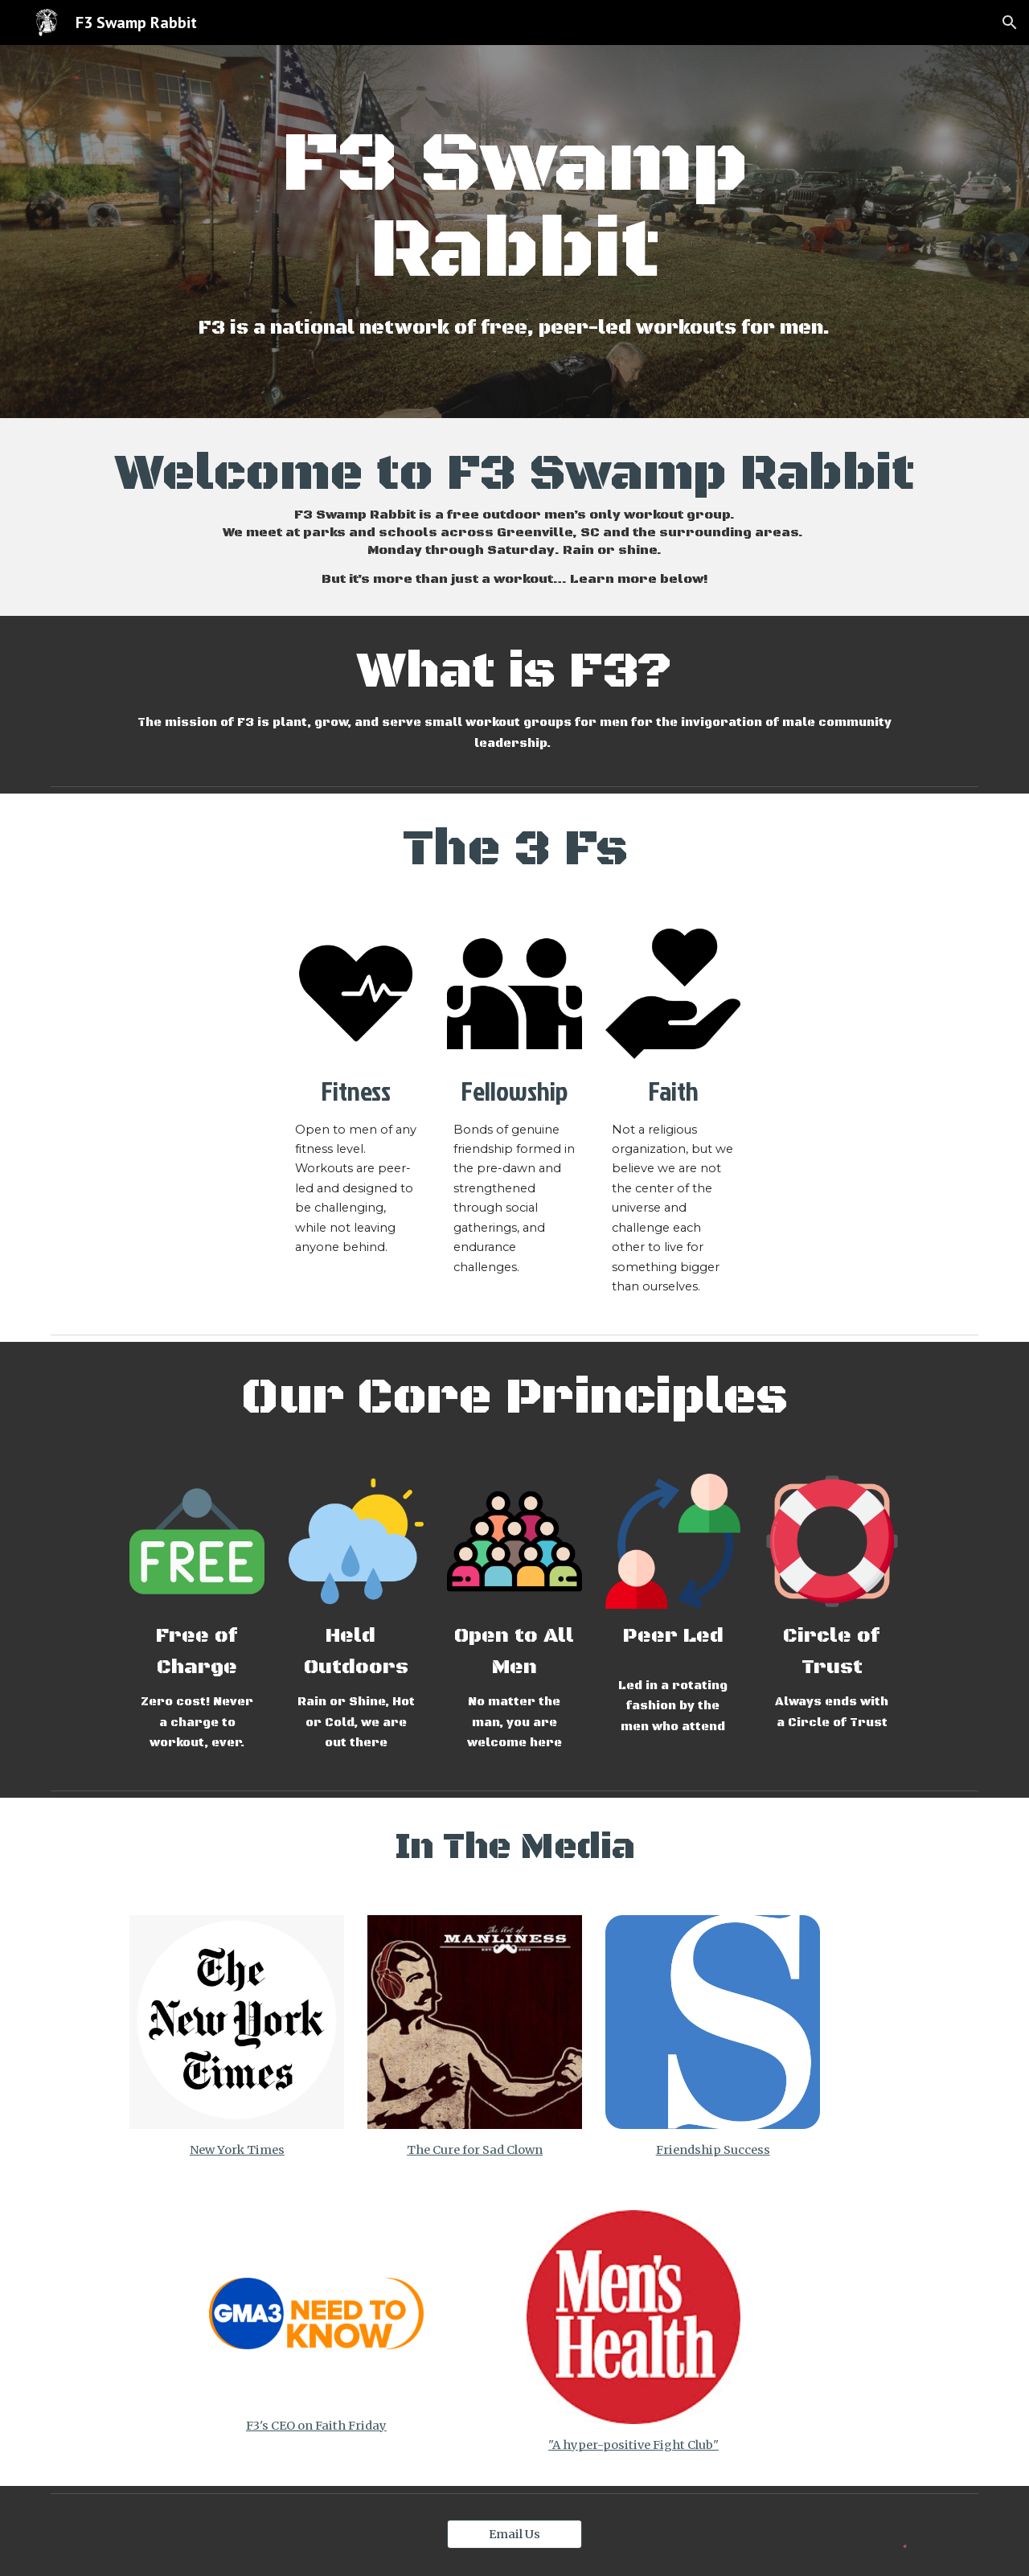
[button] (1009, 22)
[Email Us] (514, 2534)
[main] (514, 209)
